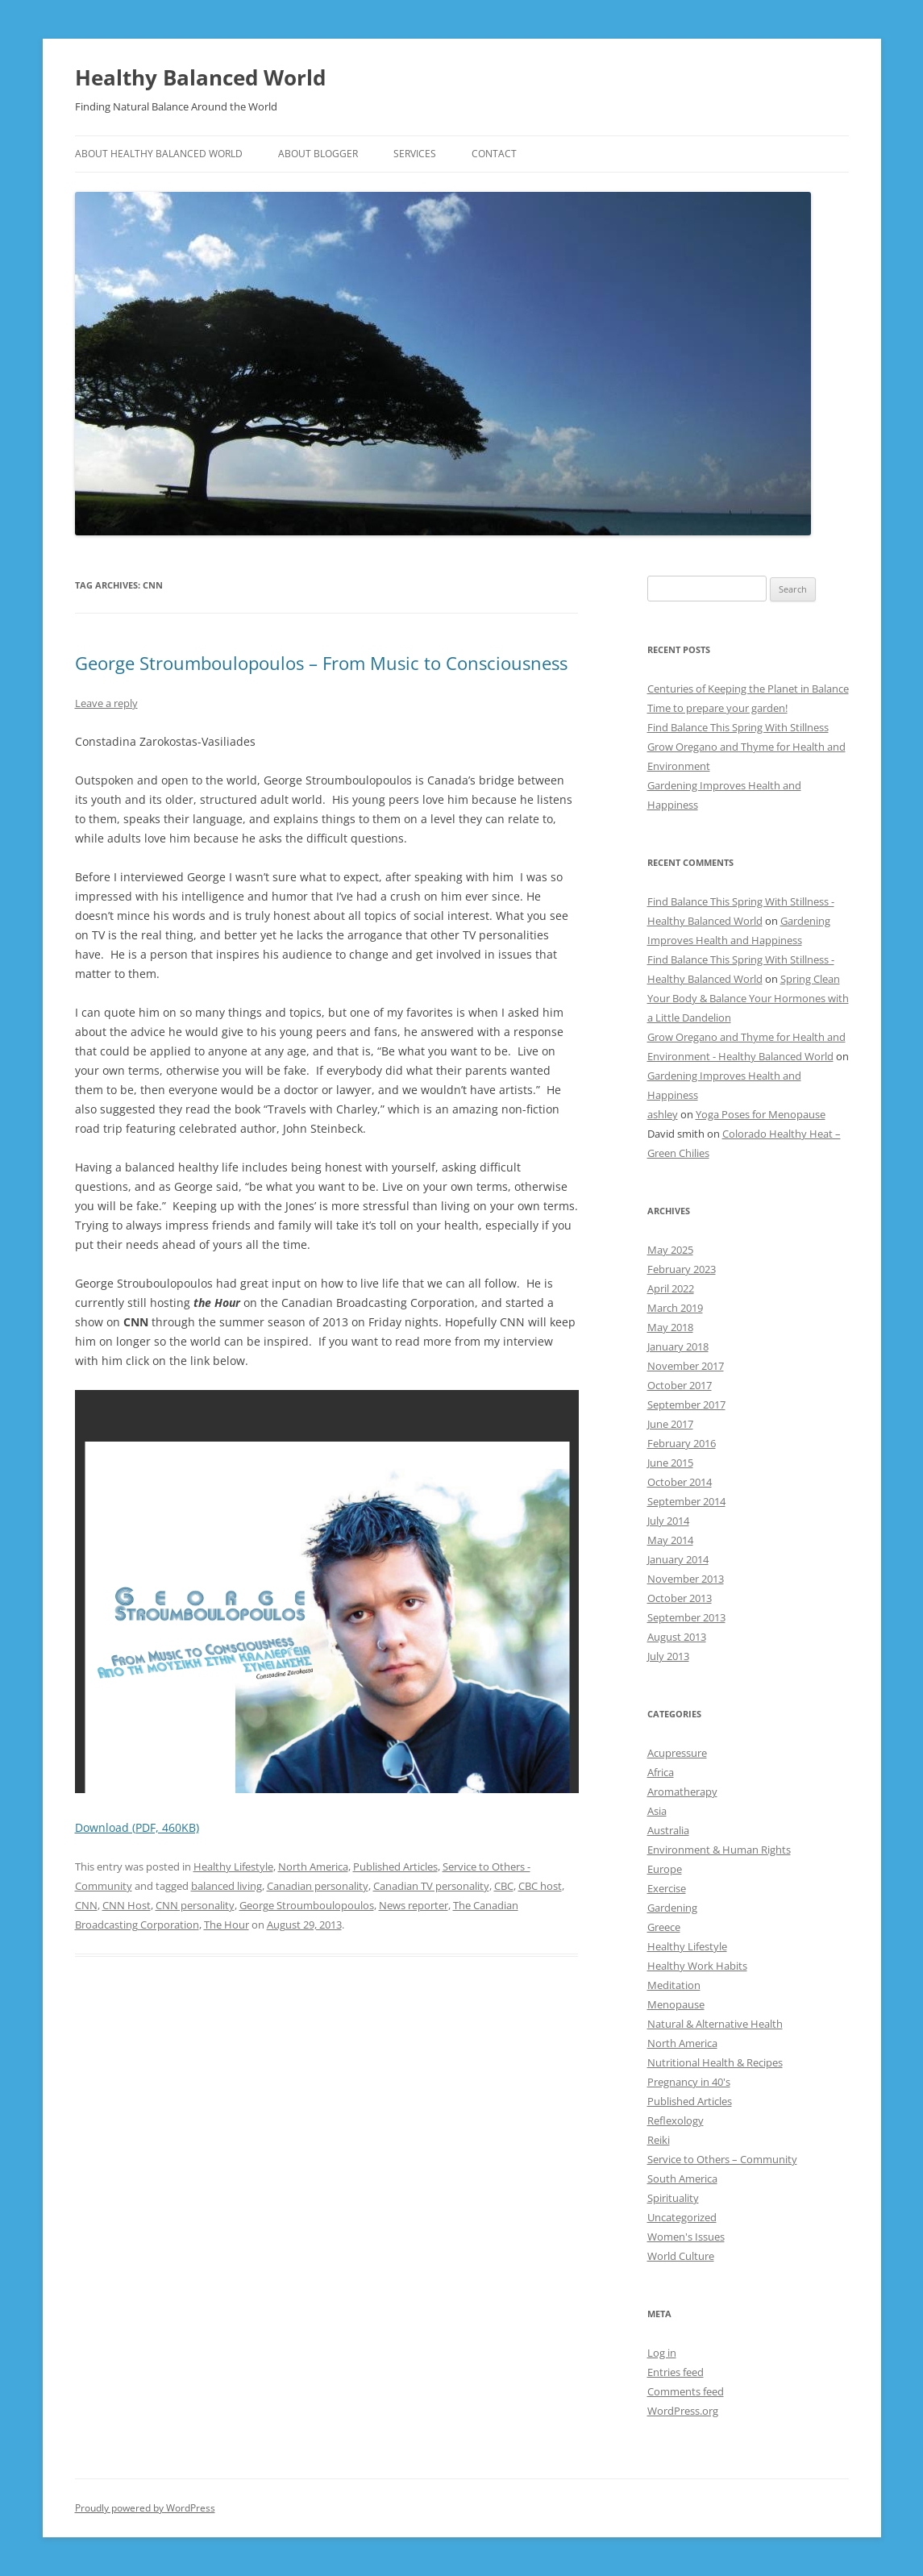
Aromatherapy (682, 1791)
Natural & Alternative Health (715, 2023)
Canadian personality (317, 1886)
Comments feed (685, 2391)
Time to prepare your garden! (717, 708)
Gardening (672, 1907)
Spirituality (673, 2198)
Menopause (676, 2004)
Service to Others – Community (722, 2159)
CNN (86, 1905)
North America (313, 1866)
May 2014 (670, 1540)
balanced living (226, 1886)
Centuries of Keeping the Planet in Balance (748, 688)
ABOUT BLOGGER (318, 153)
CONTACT (494, 153)
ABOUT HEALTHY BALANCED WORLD (159, 153)
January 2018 (678, 1346)
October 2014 (679, 1482)
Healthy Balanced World (200, 77)
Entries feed (675, 2372)
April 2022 (670, 1288)
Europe (664, 1869)
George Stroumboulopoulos (306, 1905)
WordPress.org (682, 2410)
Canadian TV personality (431, 1886)
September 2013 (686, 1617)
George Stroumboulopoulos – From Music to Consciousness (321, 663)
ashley (662, 1114)
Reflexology (675, 2120)
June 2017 (670, 1424)
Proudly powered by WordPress (145, 2508)
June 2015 (670, 1462)
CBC (503, 1886)
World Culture (680, 2256)
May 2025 (670, 1249)
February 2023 (681, 1269)
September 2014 (686, 1501)
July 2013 (668, 1656)
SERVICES (414, 153)
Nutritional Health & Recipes (715, 2062)
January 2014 (678, 1559)
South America (682, 2178)
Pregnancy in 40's (688, 2082)
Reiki (658, 2140)
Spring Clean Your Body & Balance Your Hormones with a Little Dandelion (748, 998)
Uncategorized (682, 2217)
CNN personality (195, 1905)
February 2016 (681, 1443)
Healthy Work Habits (697, 1965)
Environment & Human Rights (719, 1849)
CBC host (540, 1886)
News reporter (413, 1905)
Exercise (666, 1888)
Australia (668, 1830)
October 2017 (679, 1385)
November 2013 (685, 1578)
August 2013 (676, 1636)
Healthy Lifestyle (233, 1866)
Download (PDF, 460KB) (137, 1827)
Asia (657, 1811)
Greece (663, 1927)
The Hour (226, 1924)
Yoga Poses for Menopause (760, 1114)
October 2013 (679, 1598)
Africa (660, 1772)
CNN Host (126, 1905)
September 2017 (686, 1404)
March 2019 (675, 1307)
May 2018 (670, 1327)
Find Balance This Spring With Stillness (738, 727)
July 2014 (668, 1520)
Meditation (674, 1985)
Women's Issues (686, 2236)
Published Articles (395, 1866)
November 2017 (685, 1366)
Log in (661, 2352)
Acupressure (677, 1753)
